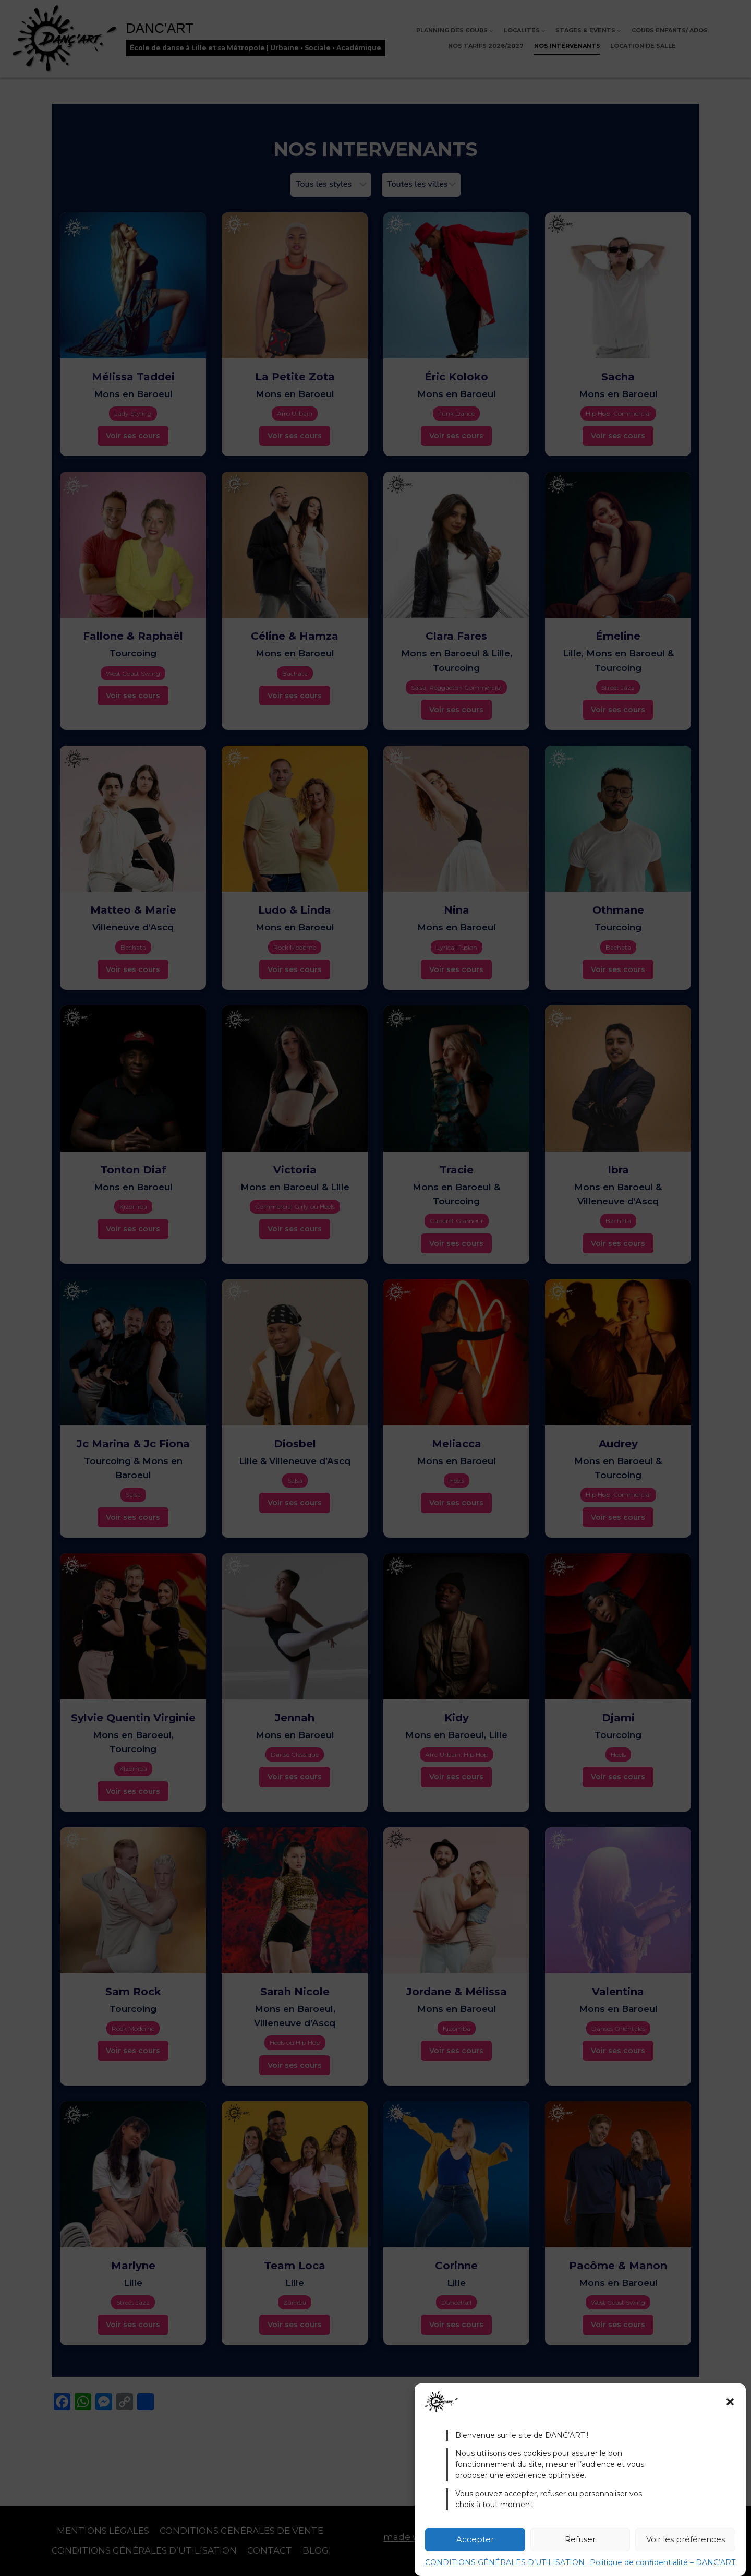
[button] (730, 2402)
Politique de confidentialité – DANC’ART (662, 2562)
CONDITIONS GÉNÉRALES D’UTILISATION (505, 2562)
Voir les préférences (685, 2539)
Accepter (475, 2539)
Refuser (580, 2539)
